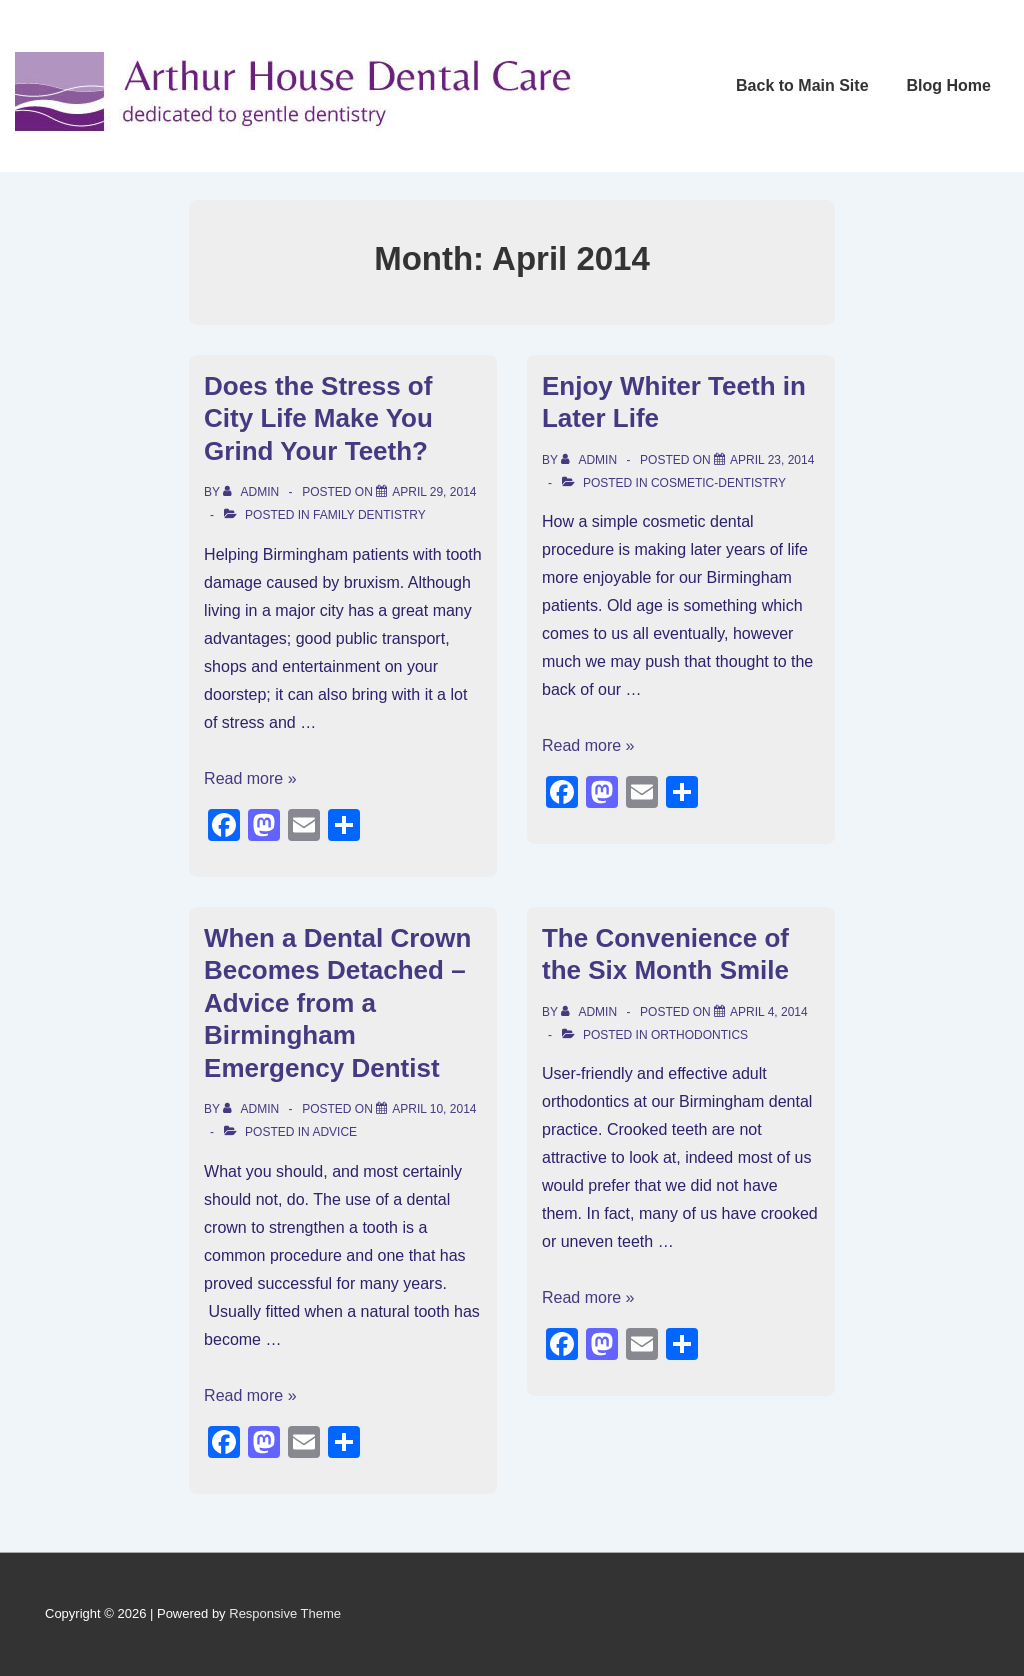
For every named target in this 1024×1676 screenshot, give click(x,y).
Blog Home (949, 85)
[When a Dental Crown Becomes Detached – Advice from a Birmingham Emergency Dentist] (434, 1109)
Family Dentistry (369, 515)
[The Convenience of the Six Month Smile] (769, 1012)
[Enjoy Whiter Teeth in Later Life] (772, 460)
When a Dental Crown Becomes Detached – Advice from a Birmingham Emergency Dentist (337, 1003)
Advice (334, 1132)
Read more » (250, 778)
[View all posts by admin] (252, 492)
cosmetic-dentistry (718, 483)
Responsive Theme (285, 1613)
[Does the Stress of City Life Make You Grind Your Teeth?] (434, 492)
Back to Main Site (802, 85)
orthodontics (699, 1035)
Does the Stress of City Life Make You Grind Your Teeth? (318, 418)
